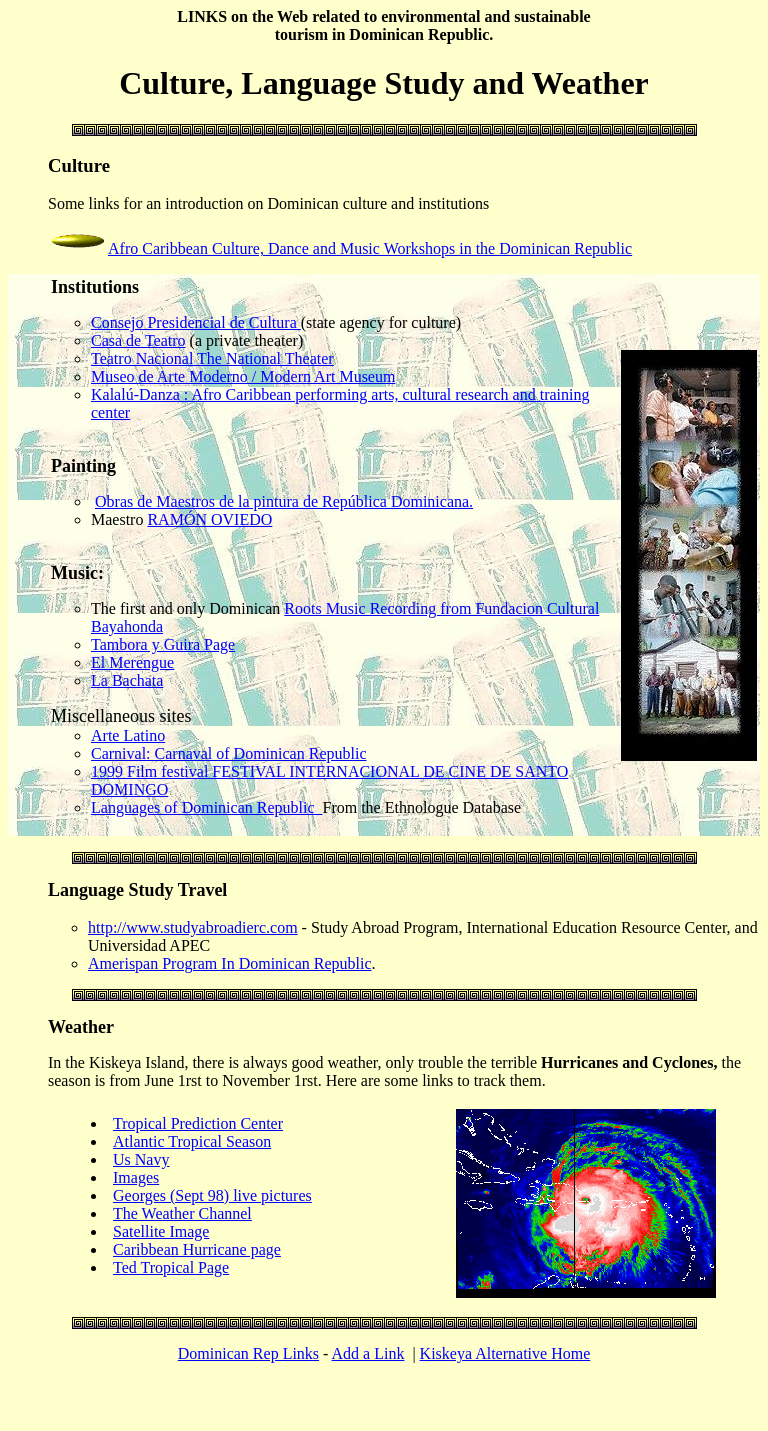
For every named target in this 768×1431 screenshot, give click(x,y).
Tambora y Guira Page (163, 644)
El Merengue (132, 662)
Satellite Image (161, 1231)
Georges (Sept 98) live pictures (212, 1195)
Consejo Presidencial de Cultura (196, 322)
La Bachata (127, 680)
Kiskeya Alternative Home (505, 1353)
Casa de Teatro (138, 340)
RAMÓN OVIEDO (209, 519)
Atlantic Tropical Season (192, 1141)
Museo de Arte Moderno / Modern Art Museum (243, 376)
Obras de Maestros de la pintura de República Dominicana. (284, 501)
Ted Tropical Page (171, 1267)
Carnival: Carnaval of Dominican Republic (228, 753)
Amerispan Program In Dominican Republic (230, 963)
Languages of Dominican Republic (207, 807)
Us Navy (141, 1159)
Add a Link (368, 1353)
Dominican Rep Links (248, 1353)
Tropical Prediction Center (198, 1123)
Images (136, 1177)
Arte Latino (128, 735)
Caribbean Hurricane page (197, 1249)
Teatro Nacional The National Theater (212, 358)
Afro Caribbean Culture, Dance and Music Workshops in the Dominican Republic (370, 248)
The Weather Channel (182, 1213)
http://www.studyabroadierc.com (193, 927)
